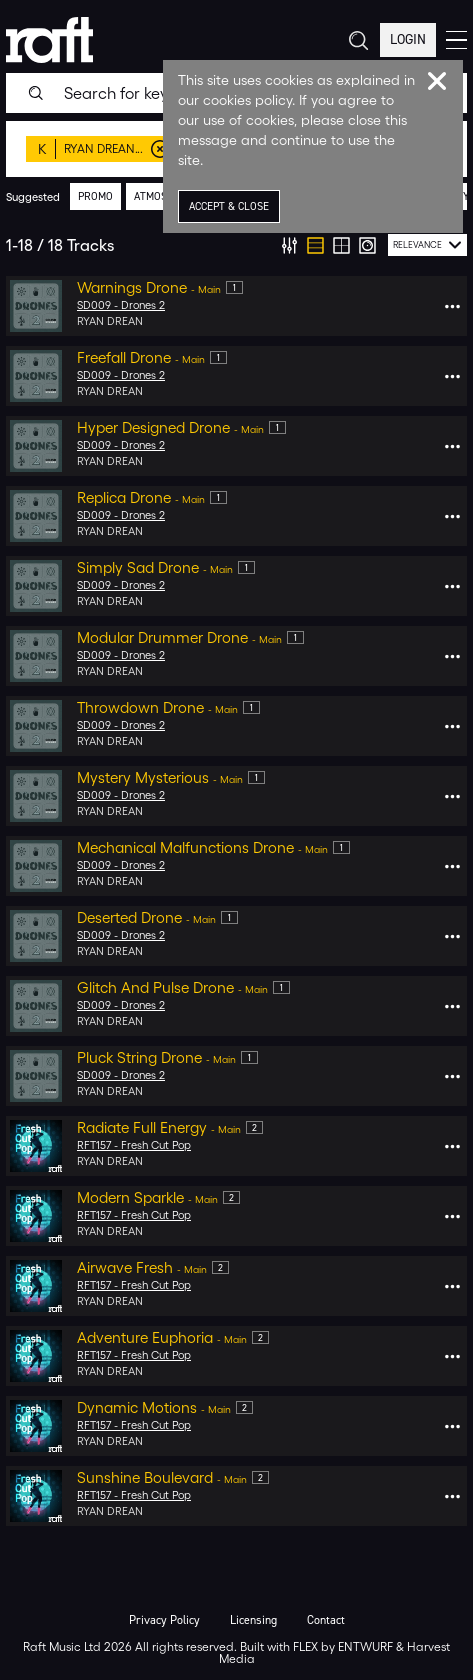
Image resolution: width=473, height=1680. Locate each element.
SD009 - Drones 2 (121, 305)
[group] (328, 245)
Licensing (253, 1620)
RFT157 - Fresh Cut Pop (134, 1145)
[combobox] (427, 245)
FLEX (305, 1646)
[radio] (315, 245)
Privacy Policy (164, 1620)
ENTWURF (365, 1646)
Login (408, 39)
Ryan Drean (110, 321)
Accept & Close (229, 206)
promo (95, 196)
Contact (326, 1620)
